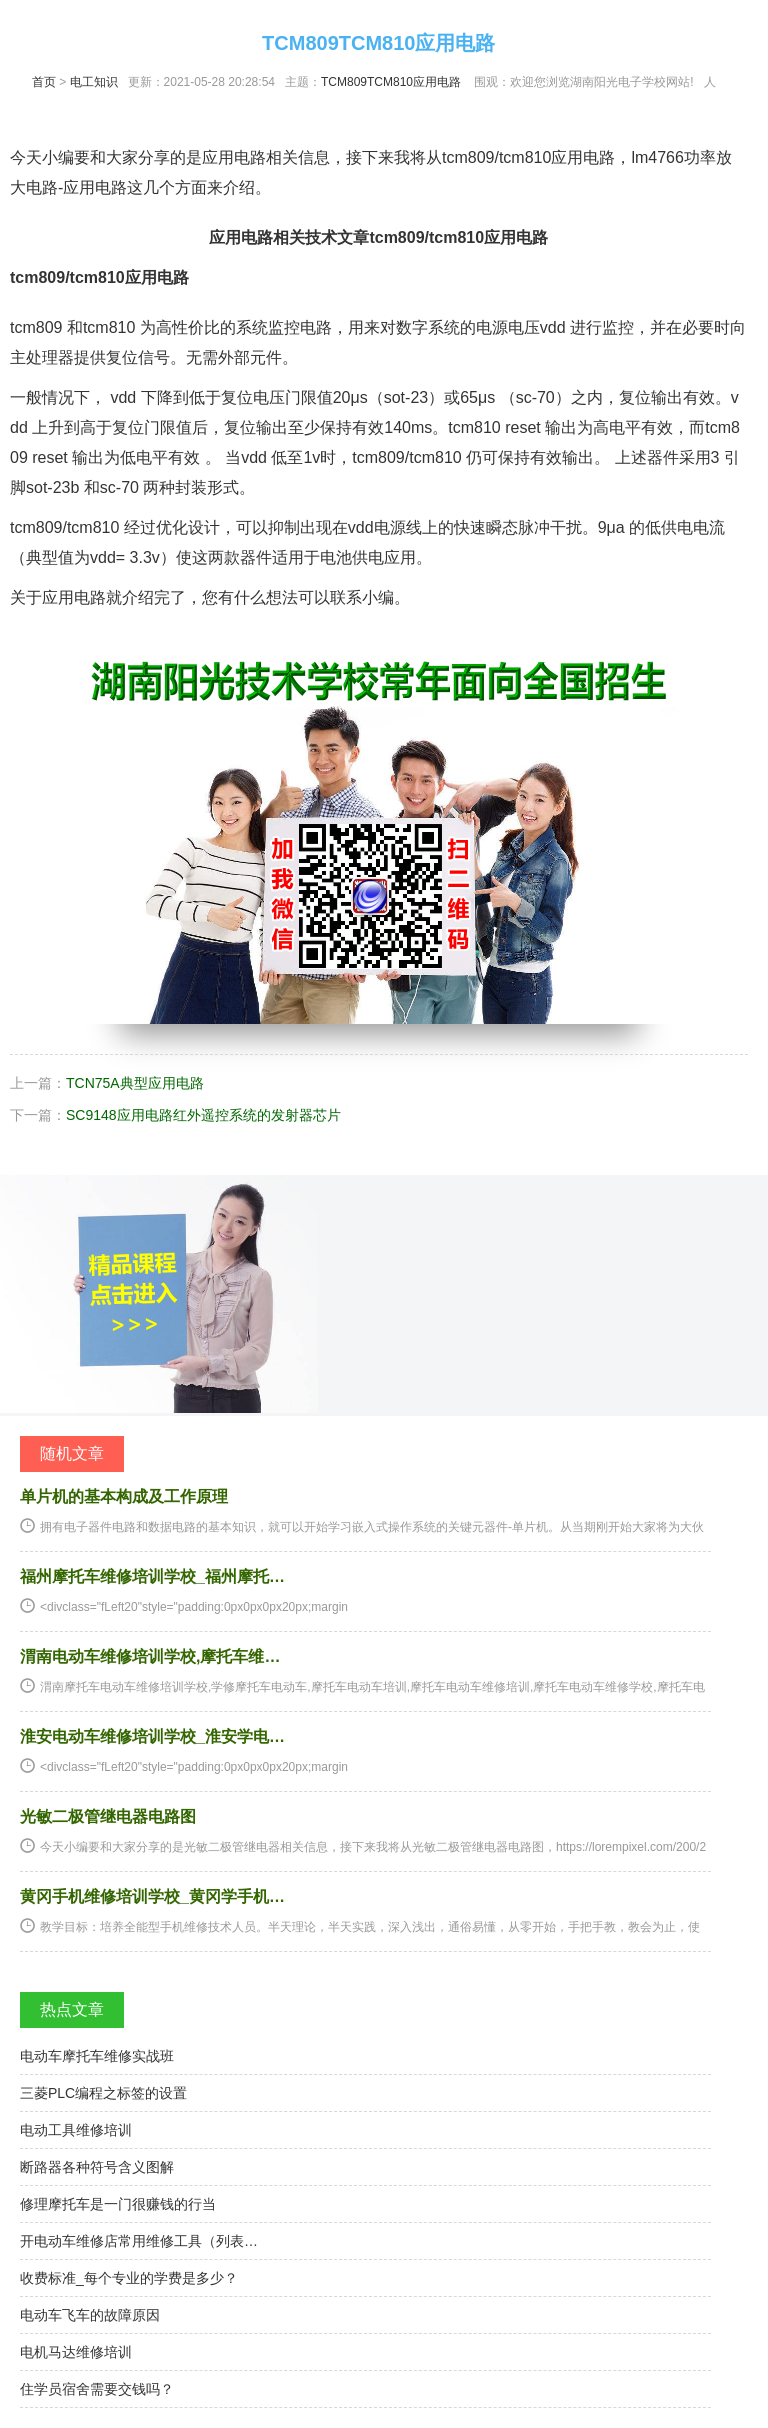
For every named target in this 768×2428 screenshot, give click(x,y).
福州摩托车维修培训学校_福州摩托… (152, 1576)
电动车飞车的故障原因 (90, 2315)
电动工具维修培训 (76, 2130)
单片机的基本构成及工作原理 (124, 1496)
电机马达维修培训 (76, 2352)
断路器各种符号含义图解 (97, 2167)
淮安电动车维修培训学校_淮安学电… (152, 1736)
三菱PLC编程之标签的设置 (103, 2093)
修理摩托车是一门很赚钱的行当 (118, 2204)
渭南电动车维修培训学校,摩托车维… (150, 1656)
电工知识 (94, 82)
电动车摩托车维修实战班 (97, 2056)
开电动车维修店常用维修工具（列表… (139, 2241)
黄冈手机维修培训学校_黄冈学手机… (152, 1896)
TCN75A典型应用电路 (135, 1083)
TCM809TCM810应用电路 (391, 82)
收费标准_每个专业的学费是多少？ (129, 2278)
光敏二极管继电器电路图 (108, 1816)
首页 (44, 82)
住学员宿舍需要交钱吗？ (97, 2389)
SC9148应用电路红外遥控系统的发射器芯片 (203, 1115)
